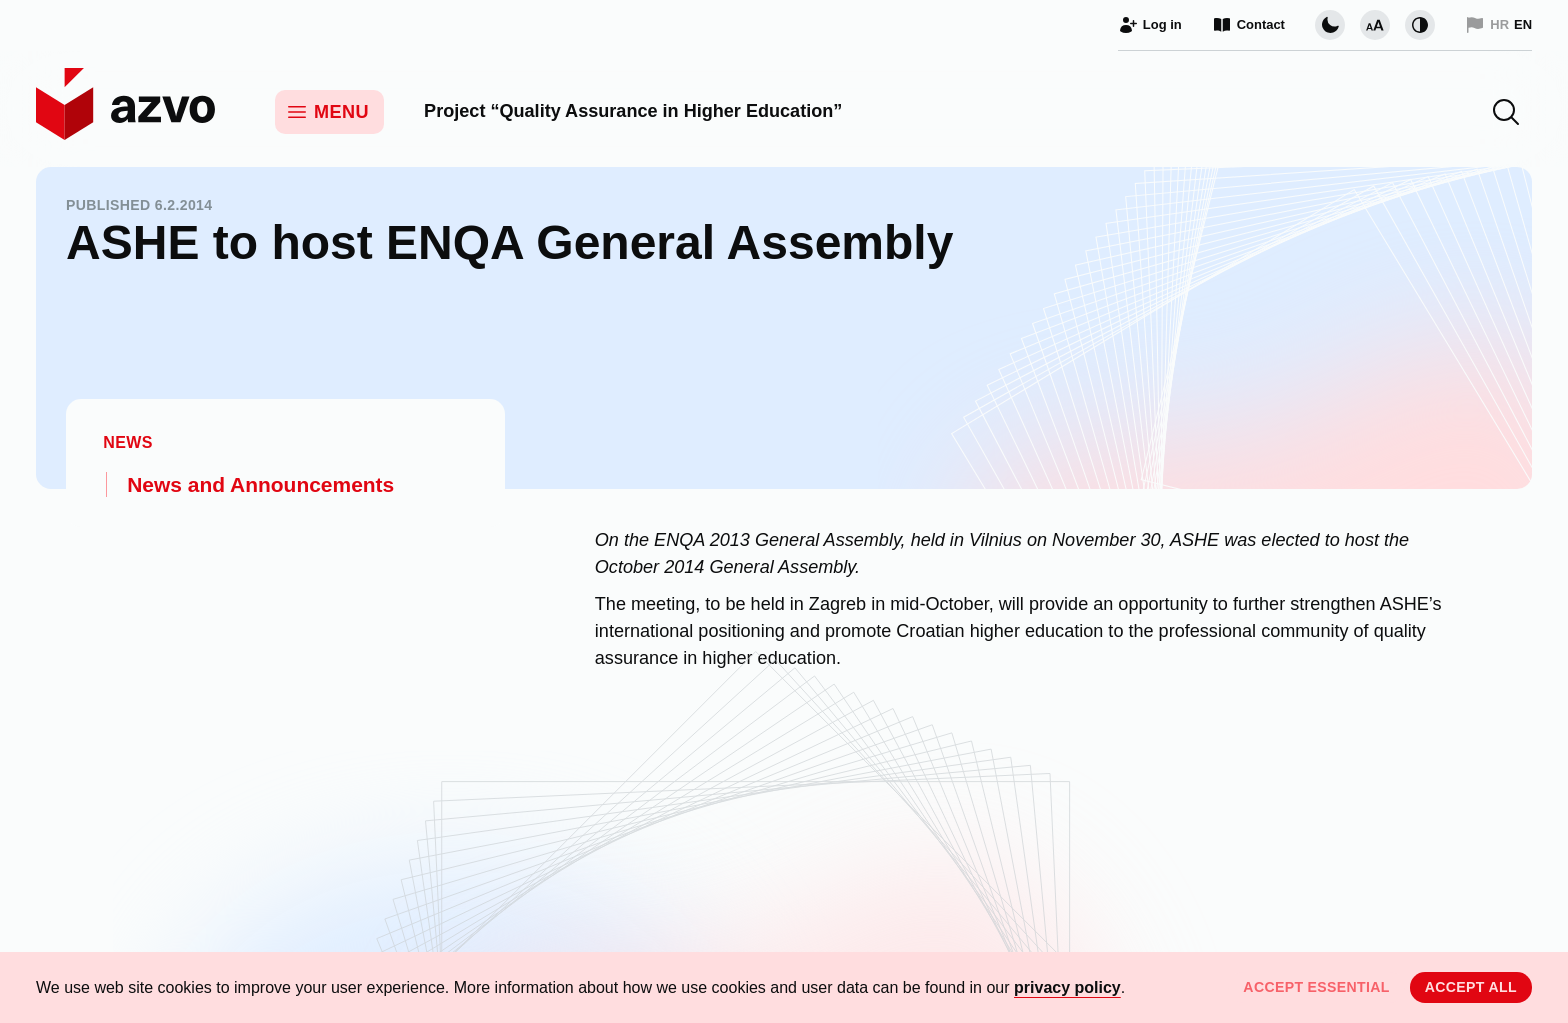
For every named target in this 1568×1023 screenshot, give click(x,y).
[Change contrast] (1420, 25)
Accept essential (1316, 987)
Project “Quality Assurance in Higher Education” (633, 111)
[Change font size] (1375, 25)
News (128, 442)
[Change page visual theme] (1330, 25)
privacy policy (1067, 987)
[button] (1506, 112)
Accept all (1471, 987)
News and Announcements (260, 484)
